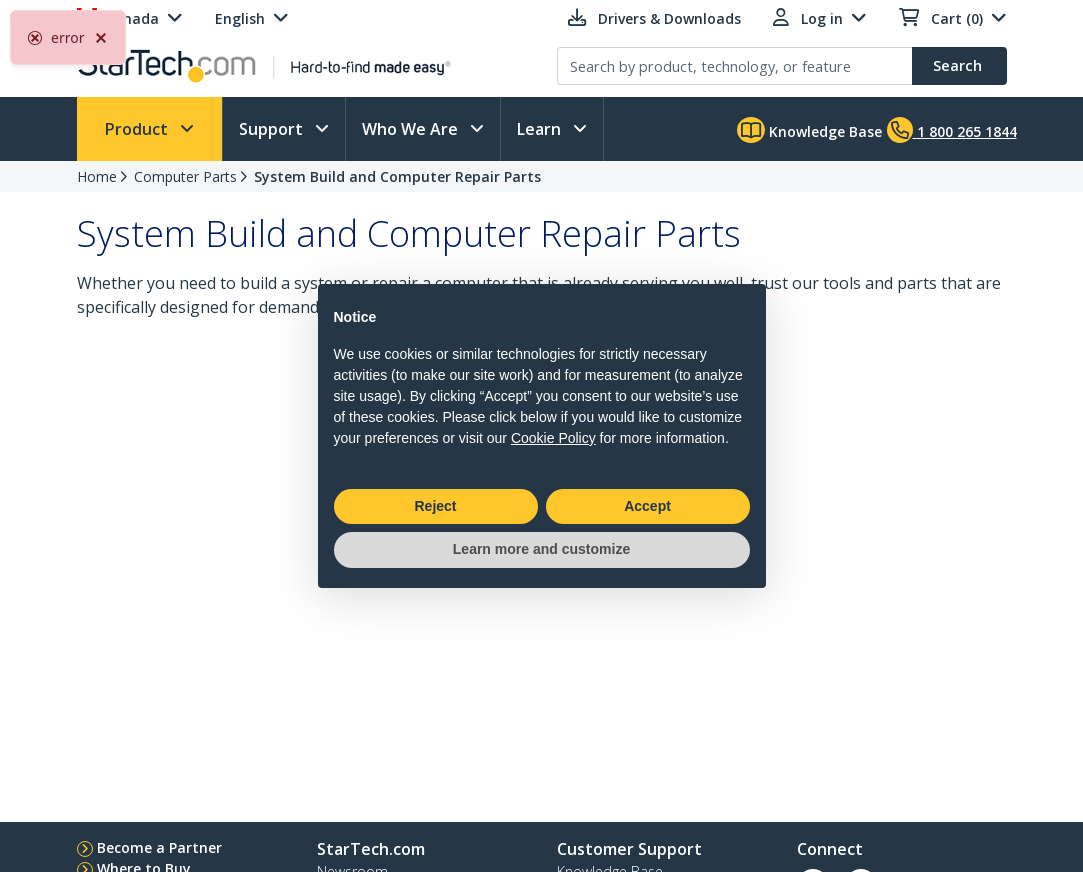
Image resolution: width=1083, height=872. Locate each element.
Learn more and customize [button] (541, 549)
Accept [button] (647, 506)
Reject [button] (435, 506)
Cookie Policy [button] (553, 438)
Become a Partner (159, 847)
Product (138, 129)
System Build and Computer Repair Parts (397, 176)
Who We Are (412, 129)
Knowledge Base (809, 130)
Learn (541, 129)
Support (273, 129)
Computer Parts (185, 176)
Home (97, 176)
